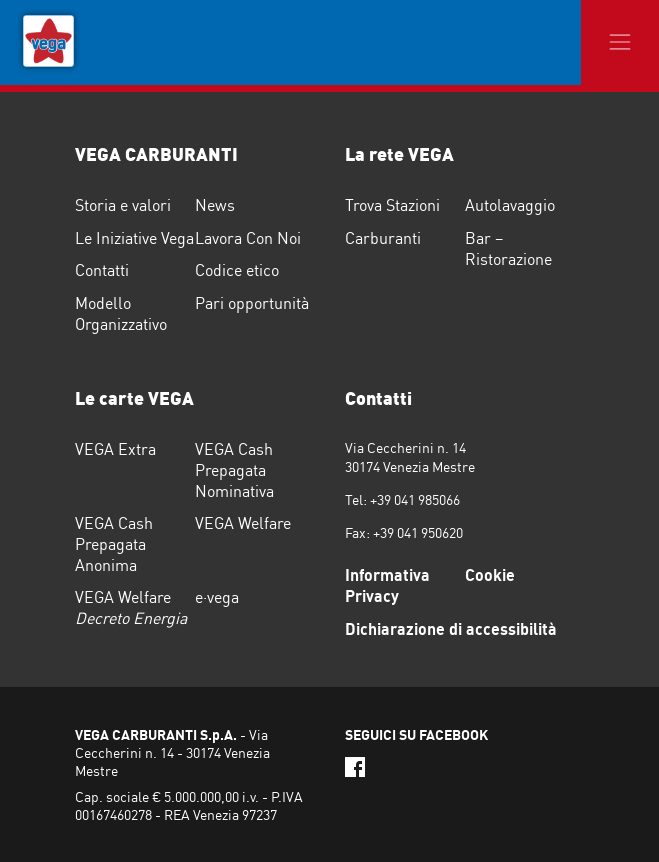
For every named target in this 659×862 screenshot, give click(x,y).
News (215, 205)
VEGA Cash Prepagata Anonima (114, 544)
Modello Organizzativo (121, 313)
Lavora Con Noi (248, 238)
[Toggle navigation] (620, 42)
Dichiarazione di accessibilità (451, 629)
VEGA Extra (115, 449)
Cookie (490, 575)
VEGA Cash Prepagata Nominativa (234, 470)
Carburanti (383, 238)
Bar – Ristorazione (508, 248)
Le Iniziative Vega (134, 238)
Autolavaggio (510, 205)
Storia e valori (123, 205)
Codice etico (237, 270)
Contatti (102, 270)
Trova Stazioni (392, 205)
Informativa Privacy (387, 585)
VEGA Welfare (243, 523)
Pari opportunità (252, 303)
